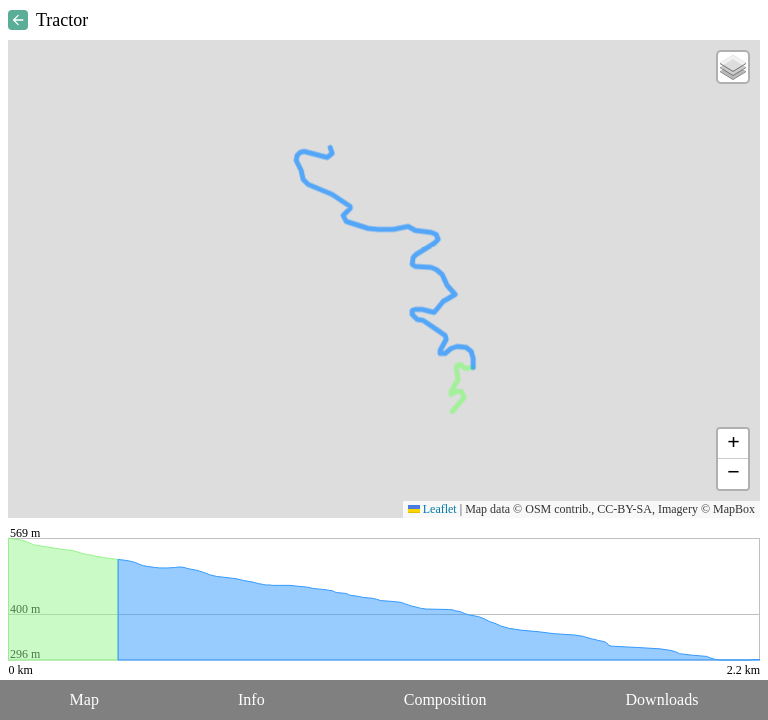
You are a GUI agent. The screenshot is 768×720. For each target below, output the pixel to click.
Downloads (662, 699)
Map (84, 699)
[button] (733, 67)
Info (251, 699)
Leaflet (432, 509)
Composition (445, 699)
